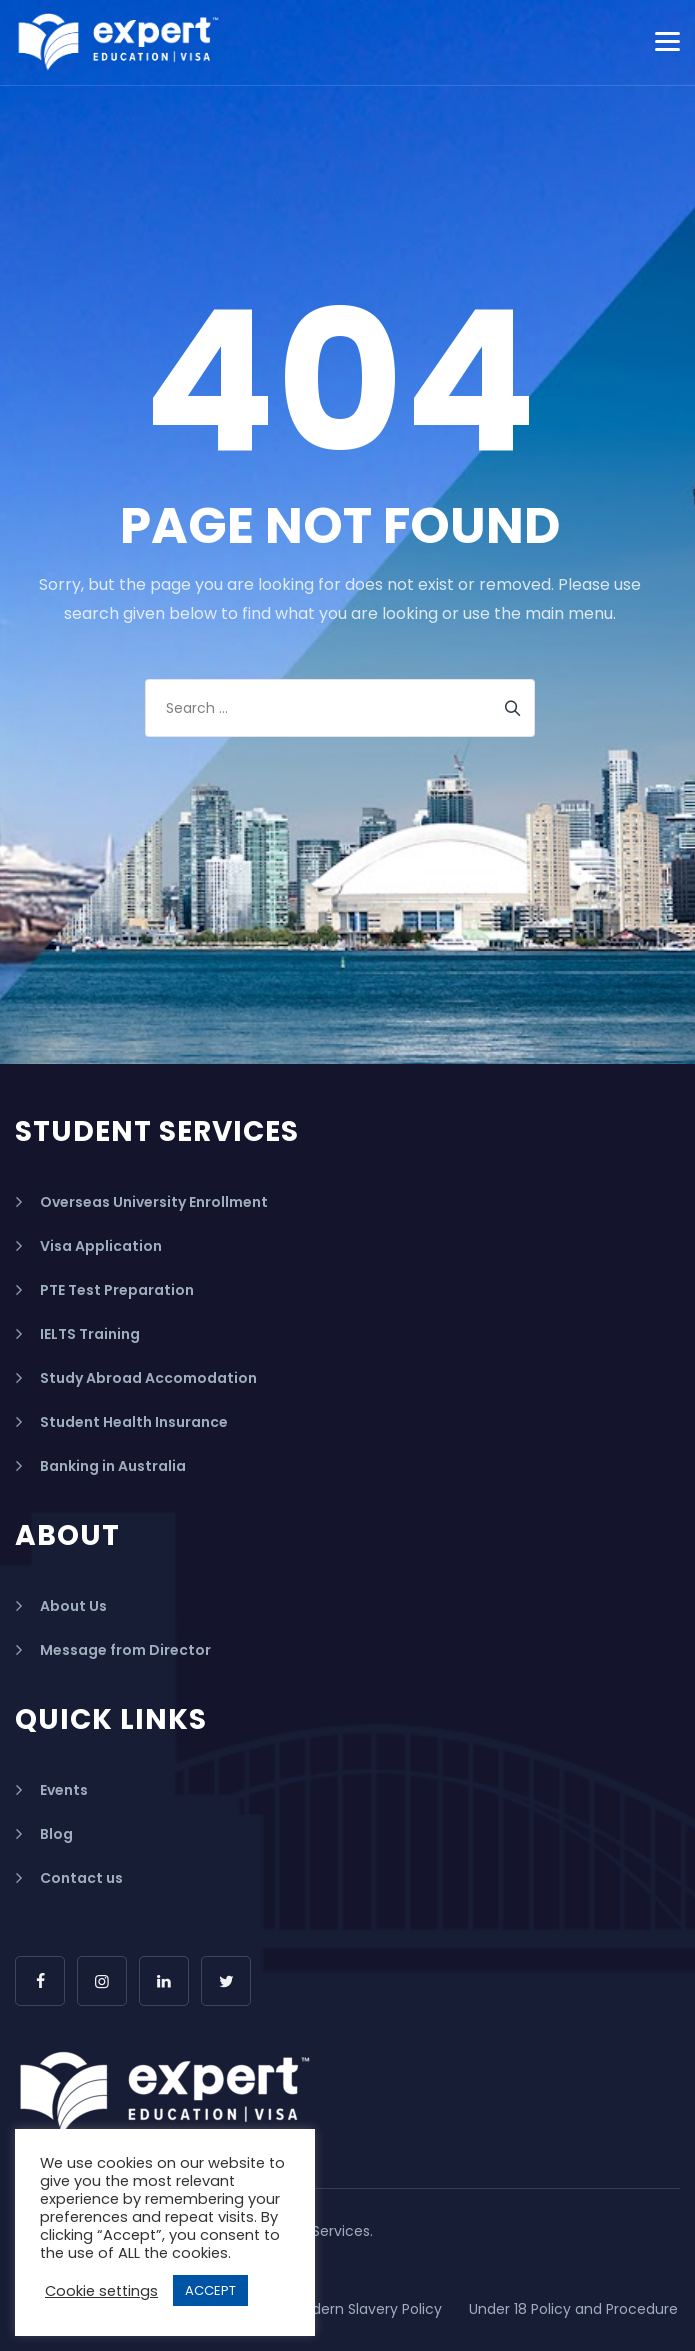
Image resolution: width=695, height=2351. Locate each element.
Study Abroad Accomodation (148, 1378)
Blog (56, 1834)
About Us (73, 1606)
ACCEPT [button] (210, 2290)
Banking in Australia (113, 1466)
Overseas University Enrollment (154, 1202)
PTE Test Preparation (117, 1290)
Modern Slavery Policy (366, 2309)
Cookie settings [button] (101, 2291)
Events (64, 1790)
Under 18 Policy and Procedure (573, 2309)
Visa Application (101, 1246)
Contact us (81, 1878)
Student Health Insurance (134, 1422)
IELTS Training (90, 1334)
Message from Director (125, 1650)
